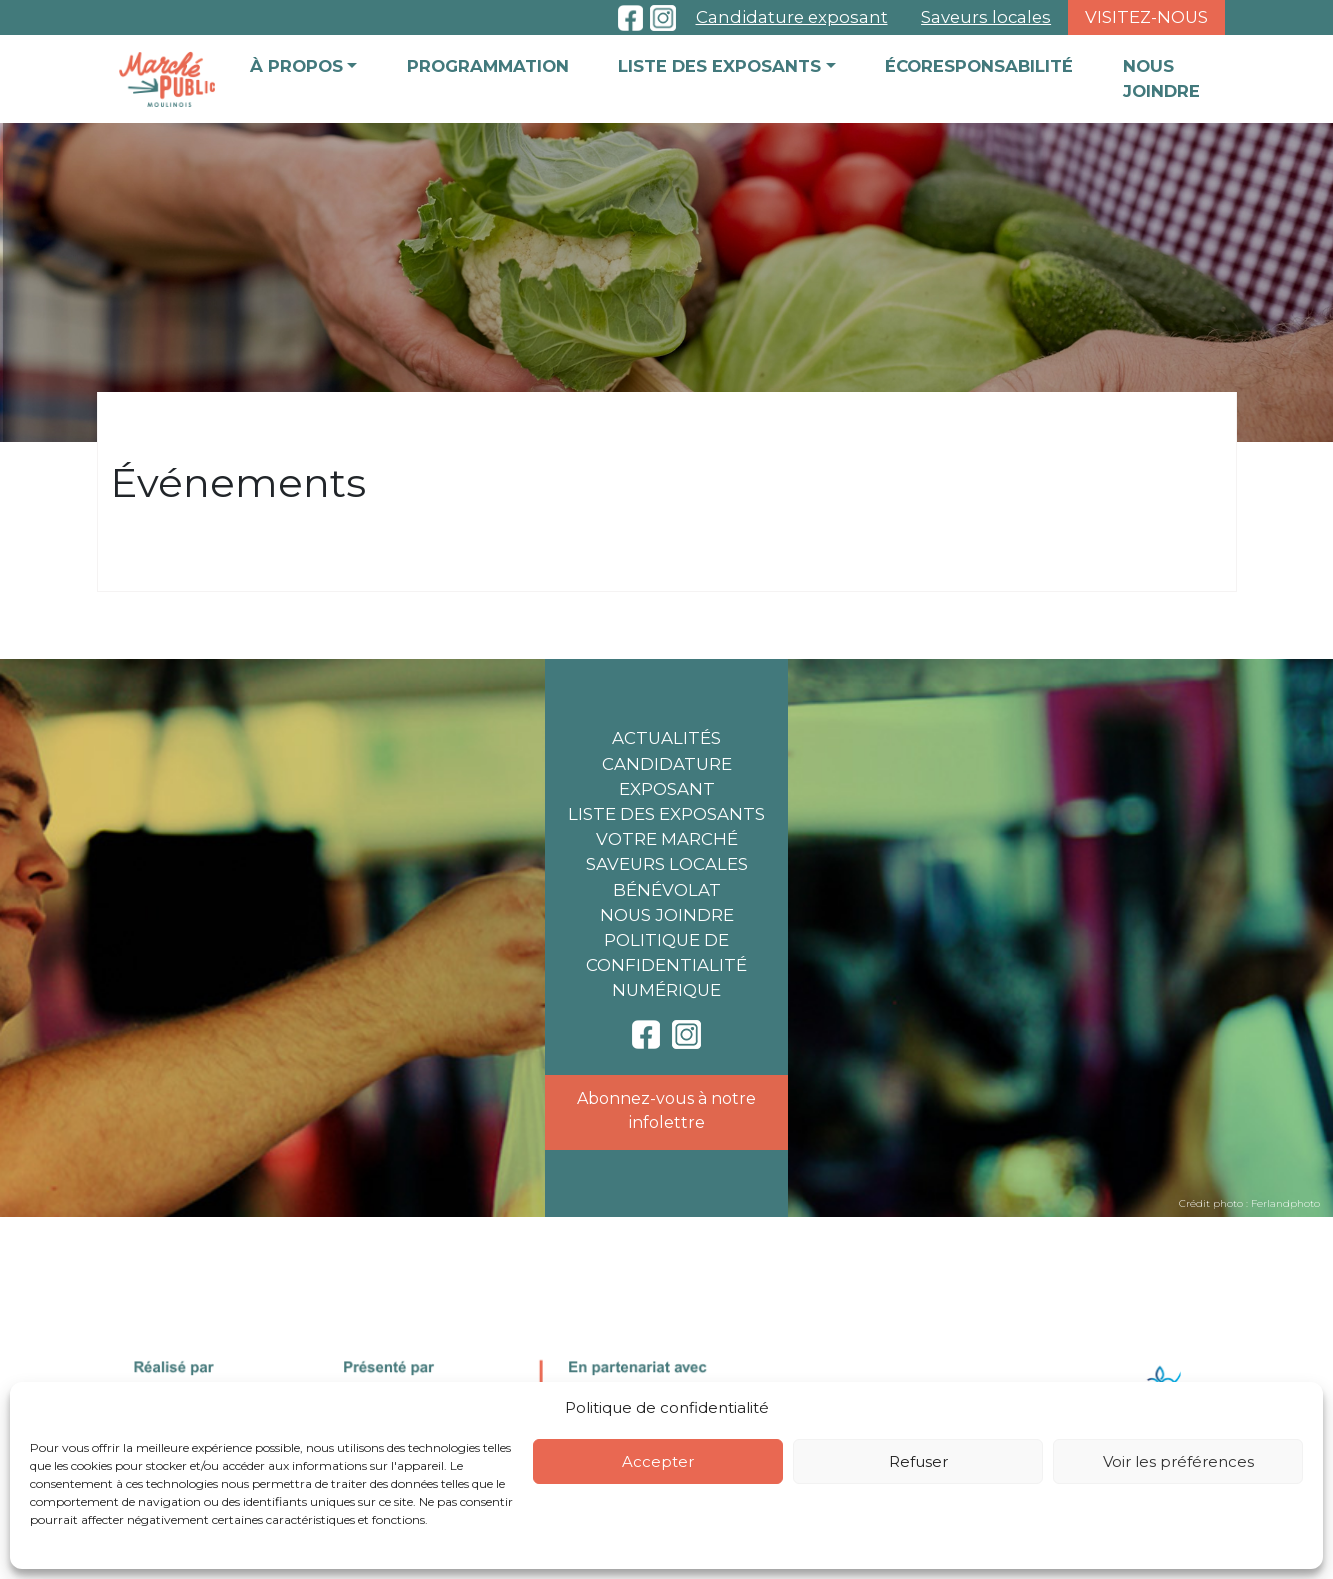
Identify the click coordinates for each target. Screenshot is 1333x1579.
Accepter (658, 1461)
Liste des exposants (719, 66)
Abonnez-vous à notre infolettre (666, 1110)
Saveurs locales (986, 17)
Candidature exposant (792, 17)
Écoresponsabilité (979, 66)
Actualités (666, 738)
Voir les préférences (1178, 1461)
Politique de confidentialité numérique (666, 965)
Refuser (918, 1461)
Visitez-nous (1146, 17)
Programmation (488, 66)
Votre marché (667, 839)
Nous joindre (1161, 78)
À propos (296, 66)
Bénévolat (667, 890)
